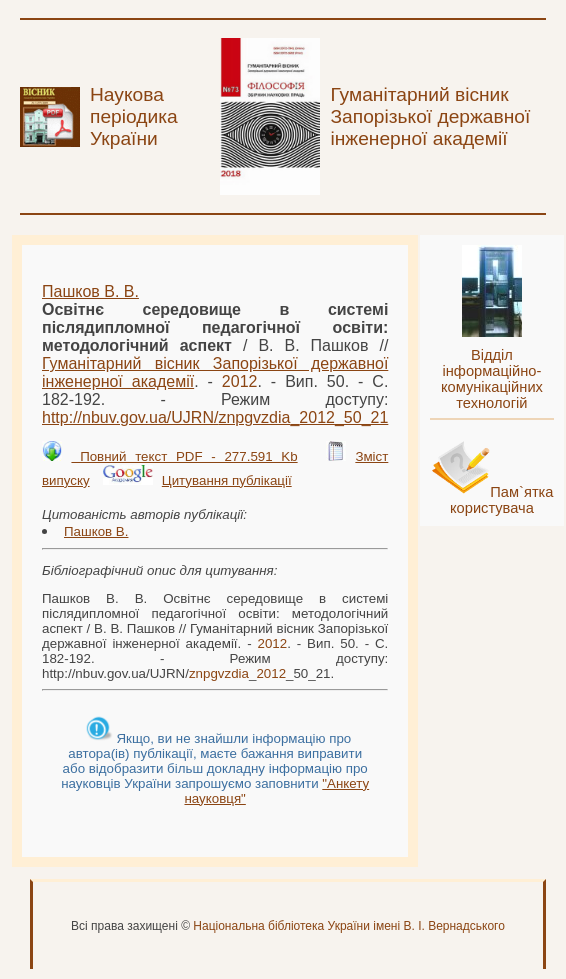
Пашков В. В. (90, 291)
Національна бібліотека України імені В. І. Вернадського (349, 926)
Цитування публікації (227, 480)
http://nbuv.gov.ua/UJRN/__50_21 (215, 417)
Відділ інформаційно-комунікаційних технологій (492, 379)
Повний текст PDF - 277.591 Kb (184, 456)
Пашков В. (96, 531)
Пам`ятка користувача (502, 500)
